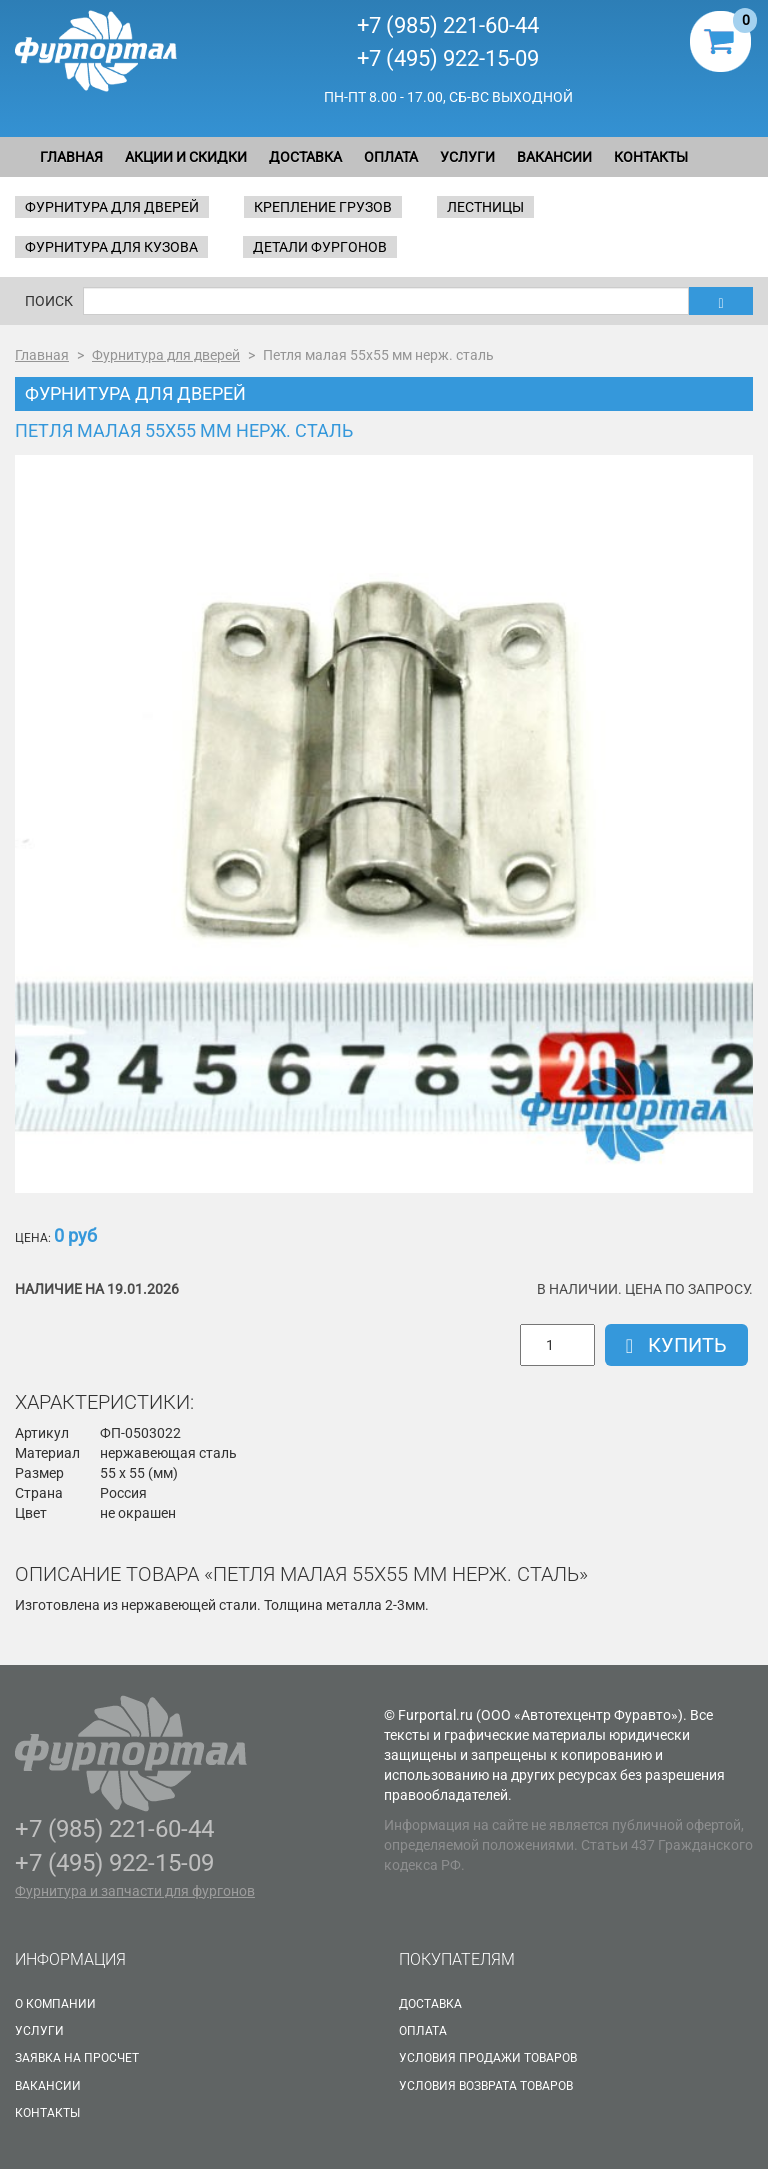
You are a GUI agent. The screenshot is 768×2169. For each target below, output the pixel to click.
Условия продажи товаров (488, 2058)
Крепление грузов (323, 207)
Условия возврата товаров (486, 2086)
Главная (71, 157)
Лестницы (485, 207)
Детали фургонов (320, 247)
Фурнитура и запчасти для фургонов (135, 1891)
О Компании (55, 2004)
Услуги (467, 157)
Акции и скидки (186, 157)
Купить (676, 1345)
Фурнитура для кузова (111, 247)
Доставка (305, 157)
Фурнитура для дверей (112, 207)
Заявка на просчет (77, 2058)
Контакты (651, 157)
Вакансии (554, 157)
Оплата (391, 157)
